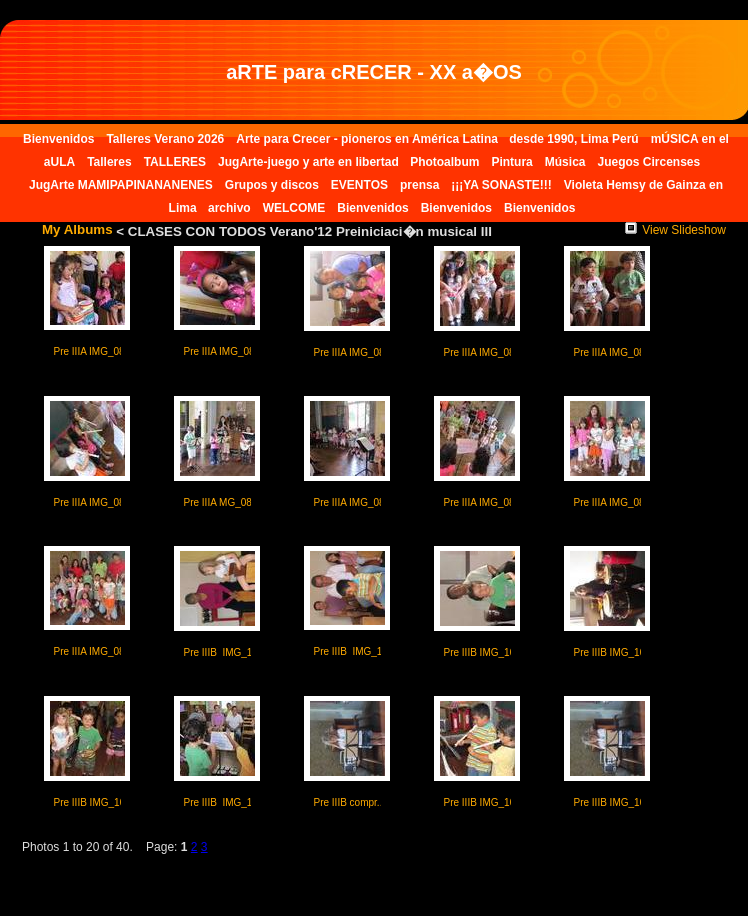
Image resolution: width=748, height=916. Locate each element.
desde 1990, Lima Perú (573, 139)
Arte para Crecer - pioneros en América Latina (368, 139)
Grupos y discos (272, 185)
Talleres (109, 162)
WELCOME (294, 208)
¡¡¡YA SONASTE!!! (501, 185)
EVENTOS (359, 185)
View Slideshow (675, 230)
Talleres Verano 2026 (165, 139)
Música (565, 162)
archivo (229, 208)
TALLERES (175, 162)
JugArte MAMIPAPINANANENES (121, 185)
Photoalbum (444, 162)
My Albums (77, 229)
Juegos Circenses (648, 162)
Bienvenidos (58, 139)
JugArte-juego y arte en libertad (310, 162)
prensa (419, 185)
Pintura (511, 162)
